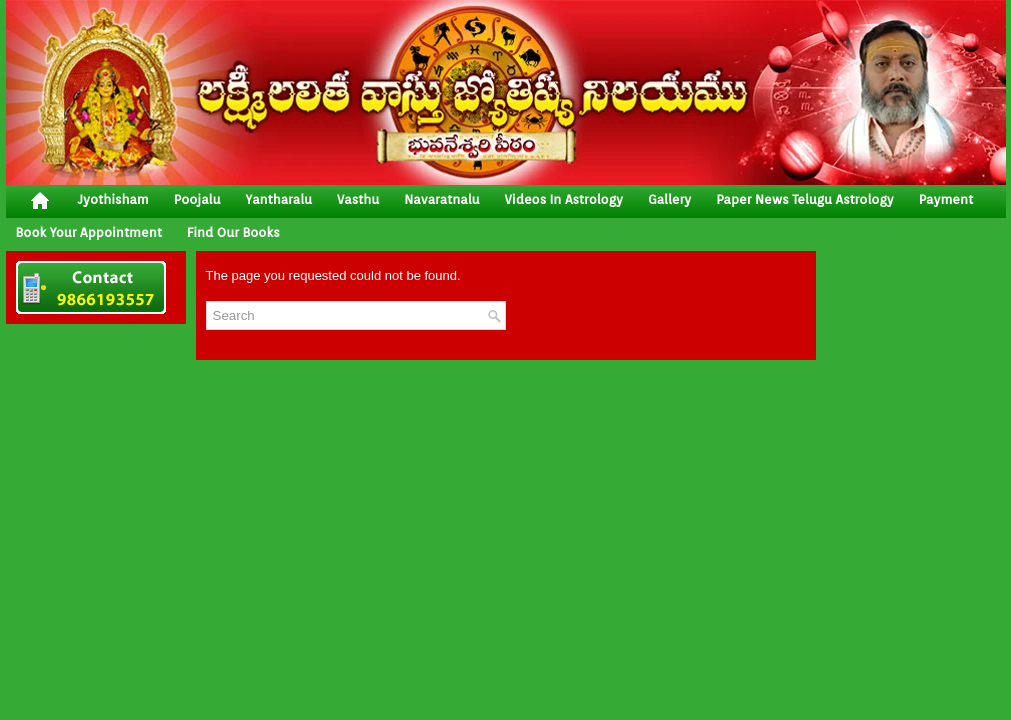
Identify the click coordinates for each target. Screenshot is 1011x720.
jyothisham (113, 199)
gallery (669, 199)
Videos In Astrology (564, 199)
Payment (946, 199)
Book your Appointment (89, 232)
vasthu (358, 199)
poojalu (197, 199)
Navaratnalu (441, 199)
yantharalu (278, 199)
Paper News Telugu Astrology (804, 199)
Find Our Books (233, 232)
